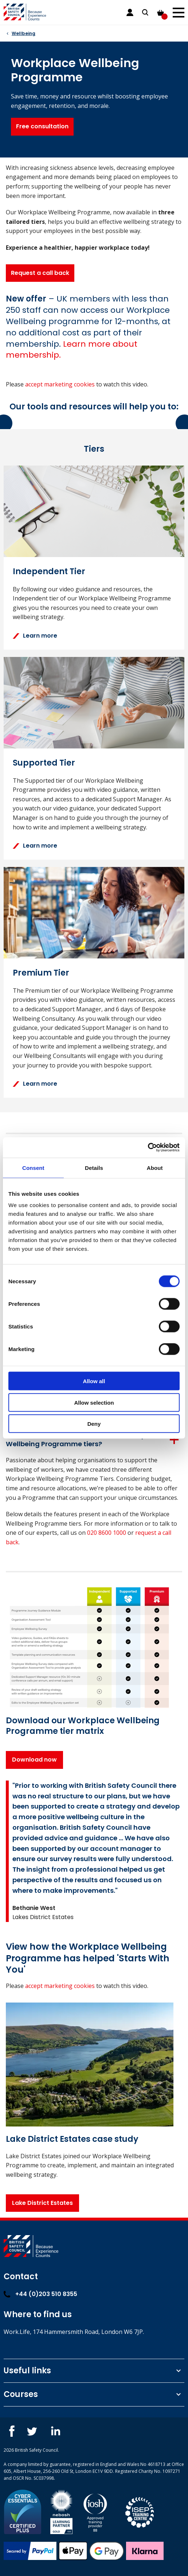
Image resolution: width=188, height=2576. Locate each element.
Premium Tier (41, 972)
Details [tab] (94, 1167)
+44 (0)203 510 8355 (40, 2294)
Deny (94, 1424)
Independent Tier (49, 571)
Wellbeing (23, 33)
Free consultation (42, 126)
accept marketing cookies (60, 384)
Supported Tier (44, 762)
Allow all (94, 1381)
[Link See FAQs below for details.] (71, 349)
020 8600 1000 (106, 1533)
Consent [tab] (33, 1167)
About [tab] (155, 1167)
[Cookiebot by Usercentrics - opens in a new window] (148, 1147)
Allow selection (94, 1402)
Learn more (35, 635)
